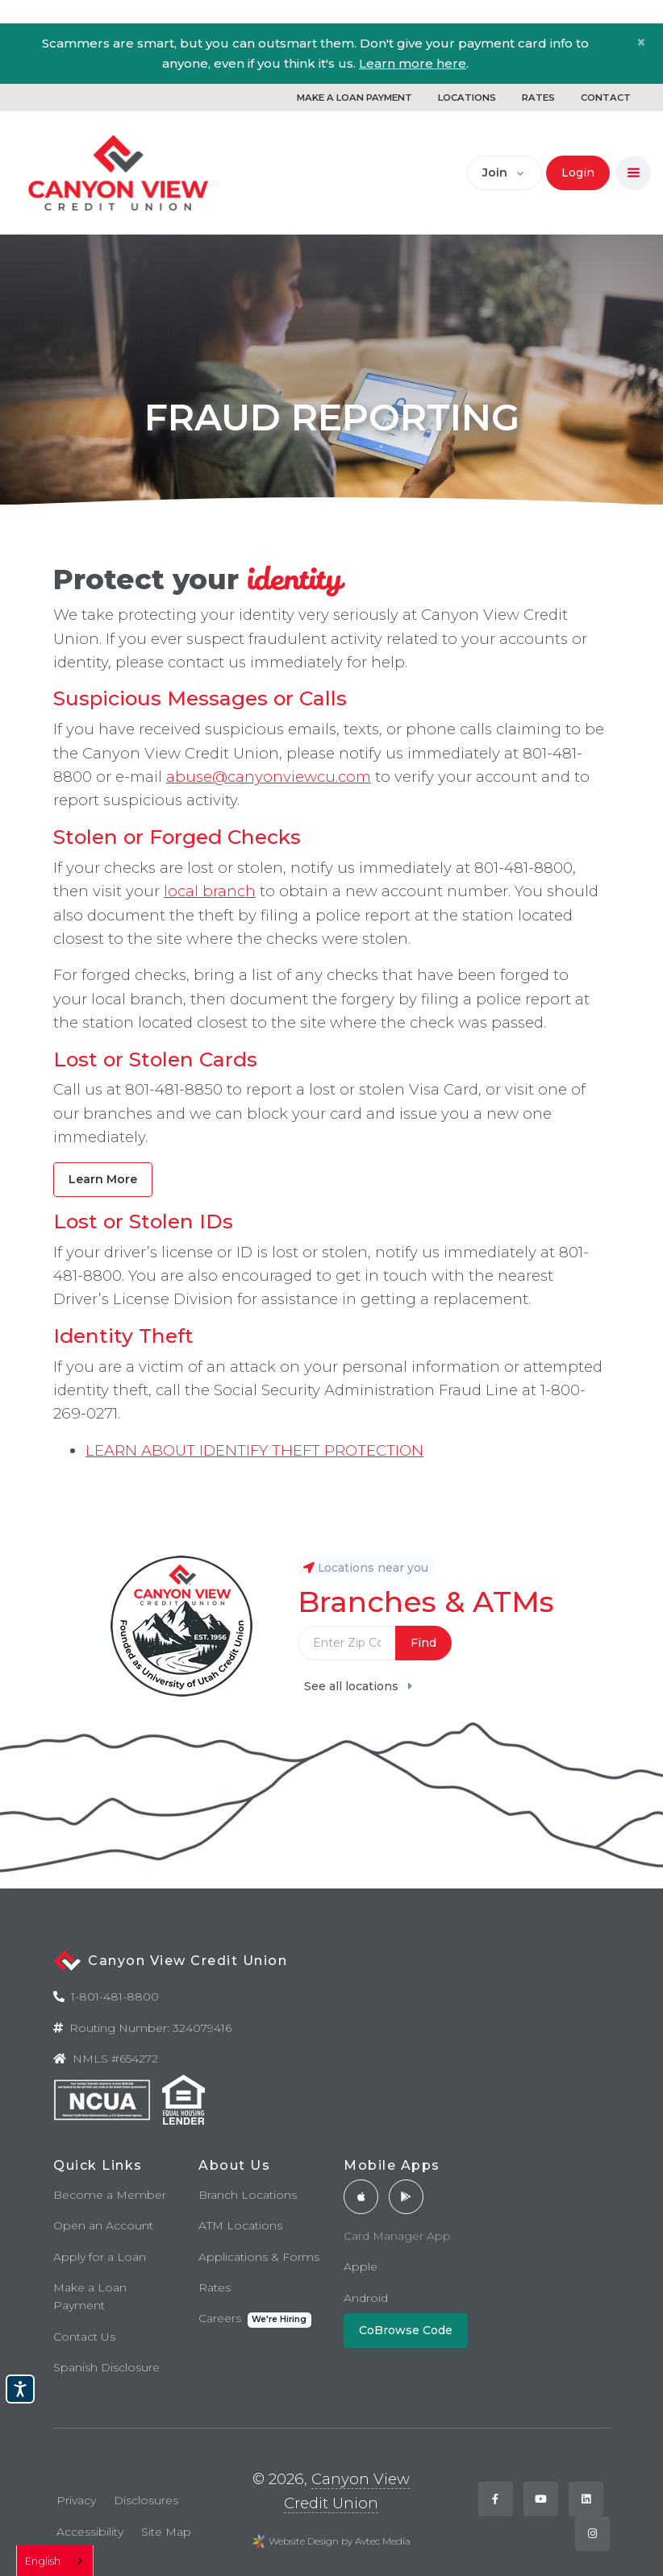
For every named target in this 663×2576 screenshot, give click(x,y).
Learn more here (412, 63)
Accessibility (89, 2531)
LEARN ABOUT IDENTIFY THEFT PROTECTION (254, 1450)
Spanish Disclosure (106, 2367)
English (42, 2560)
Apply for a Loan (99, 2257)
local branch (210, 891)
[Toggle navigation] (633, 173)
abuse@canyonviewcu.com (268, 776)
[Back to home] (118, 173)
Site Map (166, 2531)
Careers (254, 2319)
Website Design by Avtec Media (340, 2541)
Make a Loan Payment (90, 2296)
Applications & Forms (258, 2257)
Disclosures (146, 2500)
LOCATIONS (467, 97)
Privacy (76, 2500)
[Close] (641, 42)
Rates (214, 2287)
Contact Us (84, 2336)
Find (423, 1642)
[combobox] (55, 2560)
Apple (360, 2266)
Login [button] (577, 172)
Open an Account (103, 2225)
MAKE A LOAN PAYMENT (354, 97)
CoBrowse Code (405, 2330)
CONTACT (606, 97)
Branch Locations (247, 2195)
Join (494, 172)
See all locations (358, 1686)
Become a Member (109, 2195)
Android (366, 2298)
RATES (538, 97)
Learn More (103, 1179)
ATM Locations (240, 2225)
